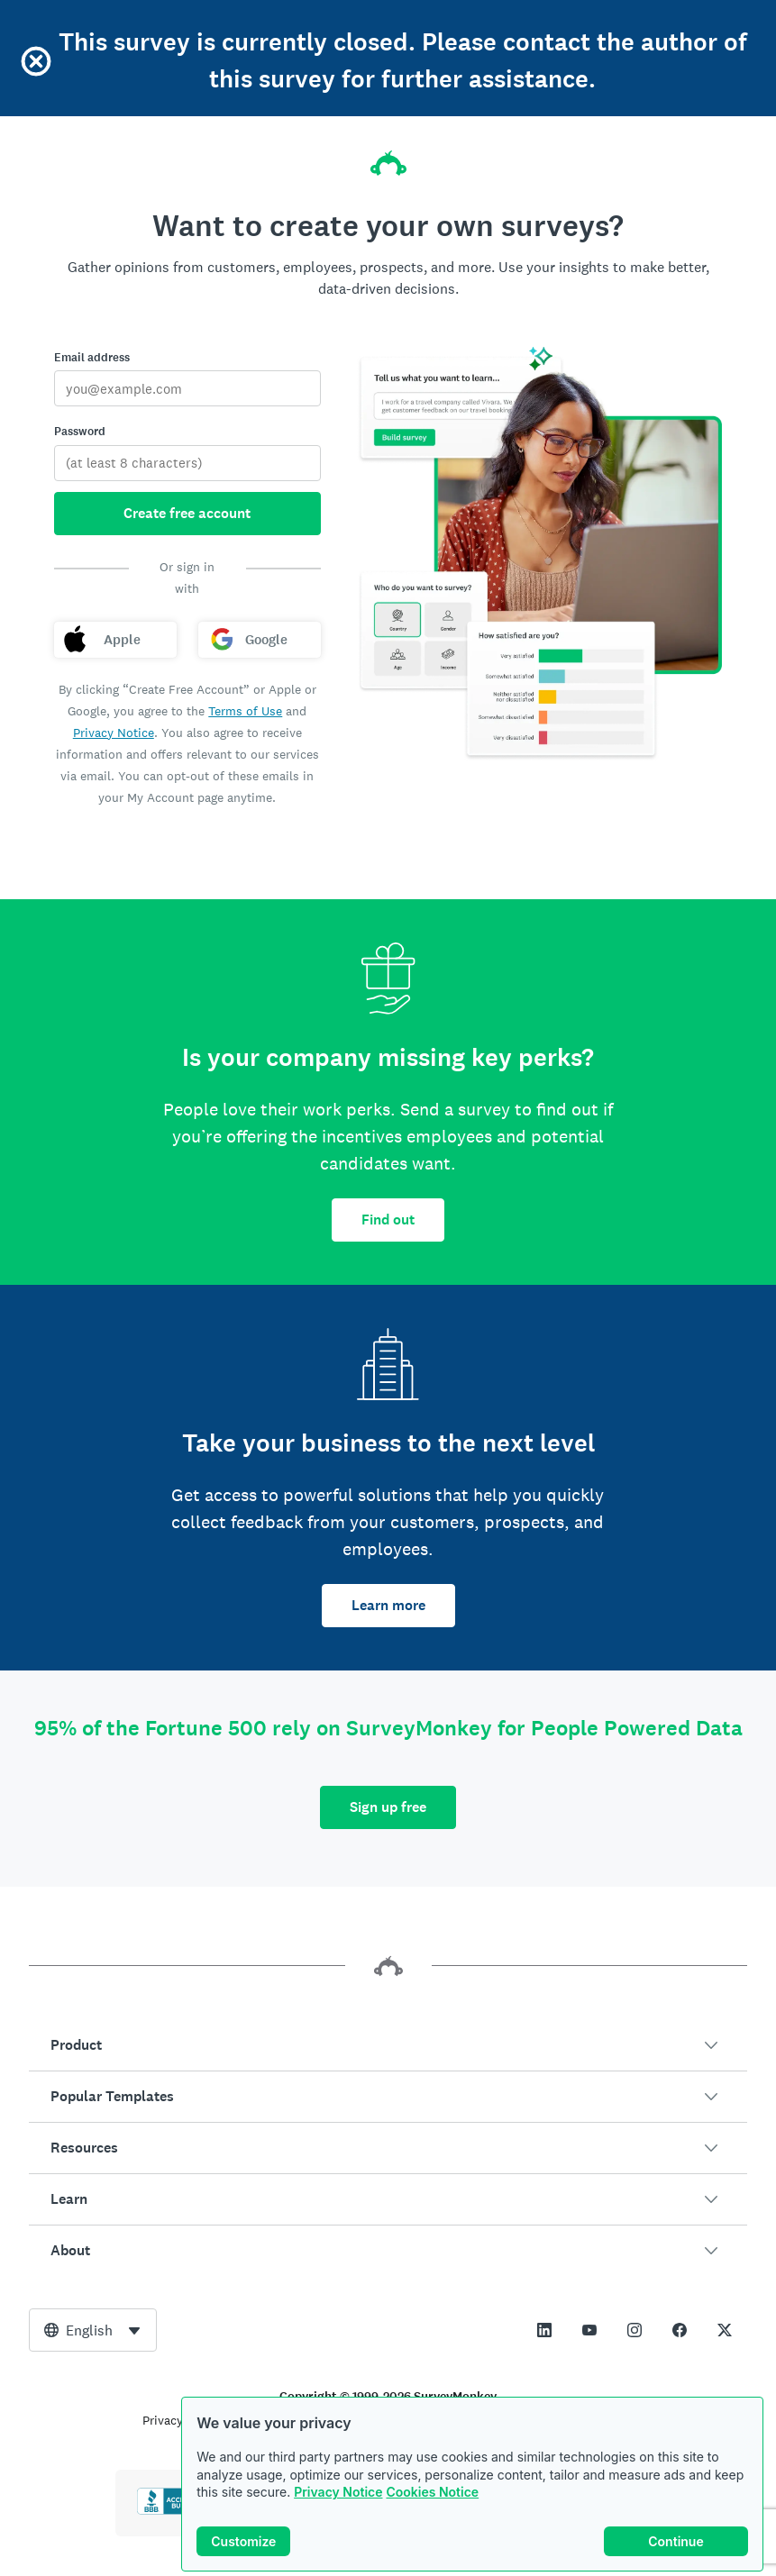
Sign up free (388, 1807)
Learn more (388, 1605)
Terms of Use (245, 711)
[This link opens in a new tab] (544, 2330)
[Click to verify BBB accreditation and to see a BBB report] (175, 2511)
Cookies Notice (432, 2494)
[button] (388, 2045)
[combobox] (93, 2330)
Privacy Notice (338, 2494)
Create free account (187, 513)
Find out (388, 1219)
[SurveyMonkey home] (388, 157)
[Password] (187, 463)
